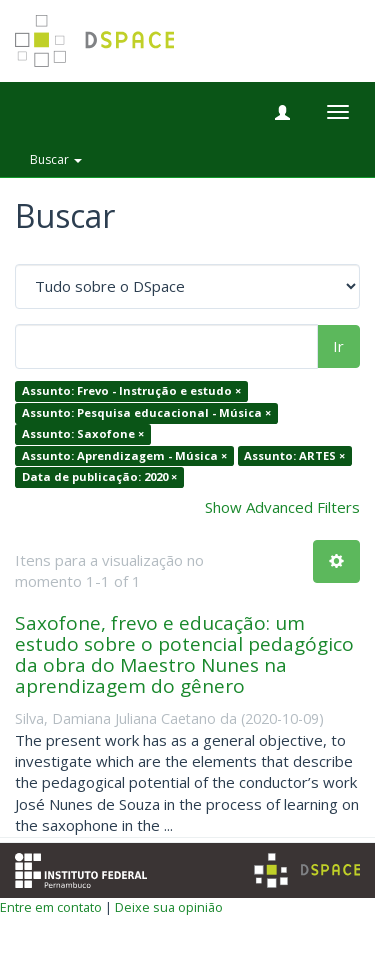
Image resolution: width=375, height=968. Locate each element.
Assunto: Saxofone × (83, 434)
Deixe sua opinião (169, 907)
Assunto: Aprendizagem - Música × (124, 455)
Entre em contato (51, 907)
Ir (338, 346)
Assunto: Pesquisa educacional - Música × (146, 412)
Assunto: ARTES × (294, 455)
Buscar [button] (56, 159)
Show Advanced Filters (282, 507)
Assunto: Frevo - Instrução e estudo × (131, 391)
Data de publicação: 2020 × (99, 476)
